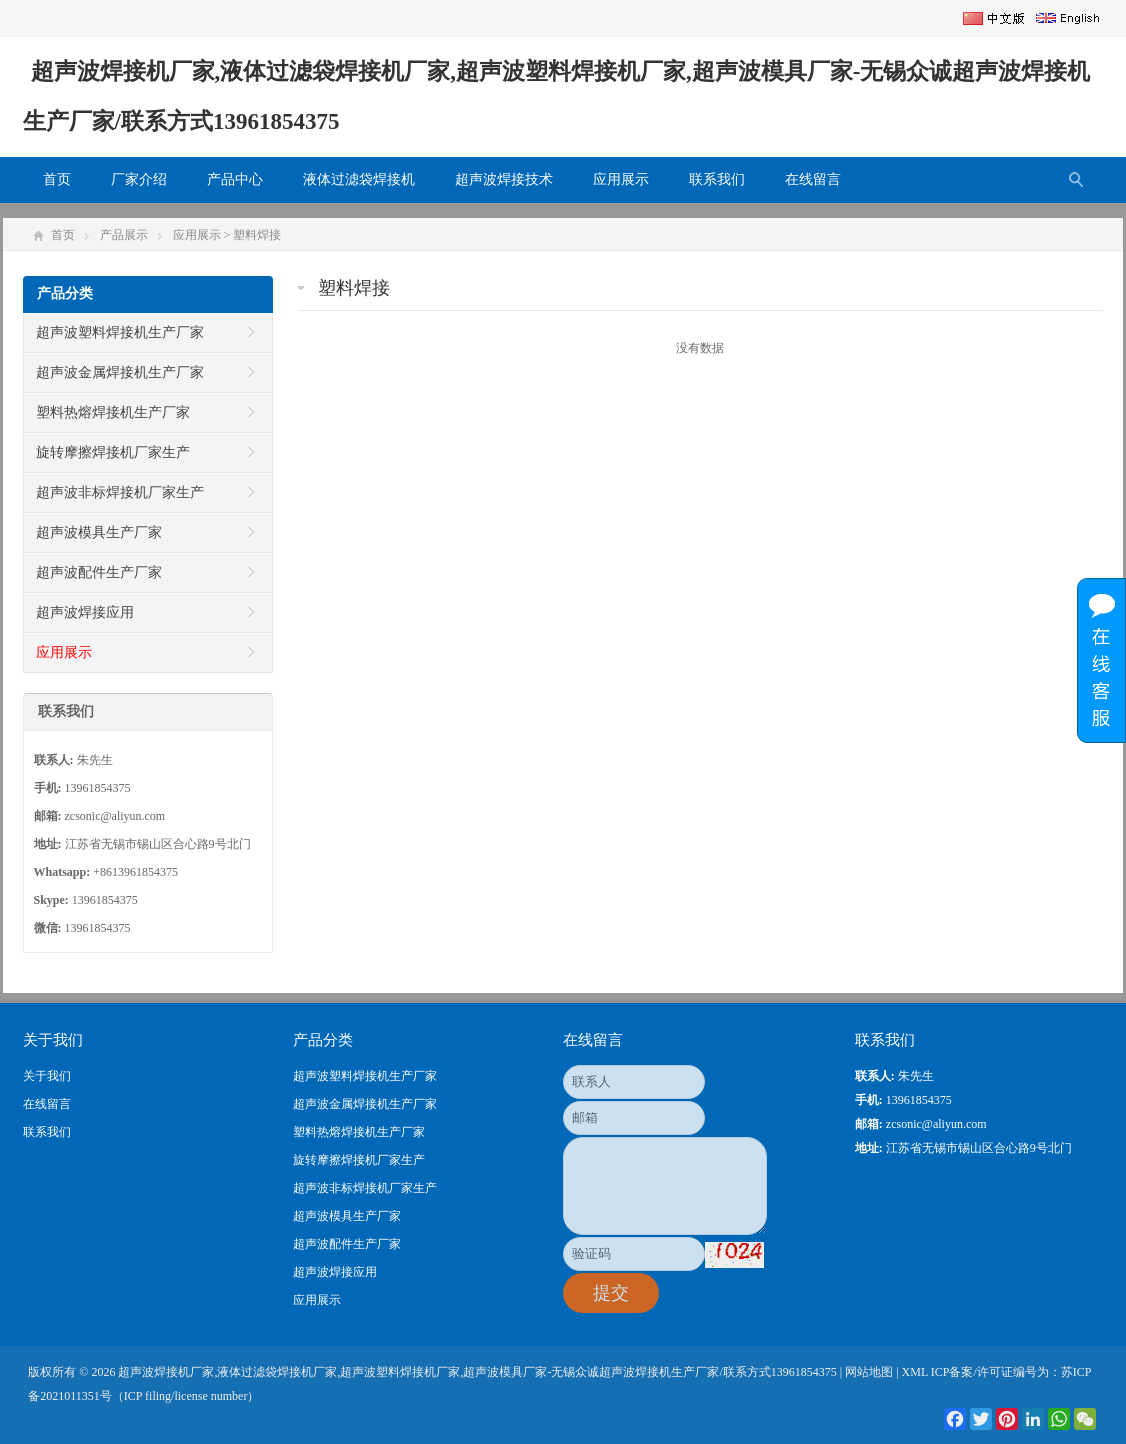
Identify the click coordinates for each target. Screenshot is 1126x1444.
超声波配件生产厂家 (99, 572)
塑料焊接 (257, 235)
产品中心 (235, 179)
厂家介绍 (139, 179)
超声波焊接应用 (85, 612)
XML (915, 1372)
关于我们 (47, 1076)
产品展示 (124, 235)
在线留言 (813, 179)
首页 (57, 179)
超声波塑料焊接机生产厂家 (120, 332)
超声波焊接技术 (504, 179)
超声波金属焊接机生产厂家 (120, 372)
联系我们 (717, 179)
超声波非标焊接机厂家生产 (120, 492)
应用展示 (621, 179)
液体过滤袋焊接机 (359, 179)
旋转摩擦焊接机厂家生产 (113, 452)
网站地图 (869, 1372)
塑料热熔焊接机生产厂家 (113, 412)
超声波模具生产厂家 (99, 532)
